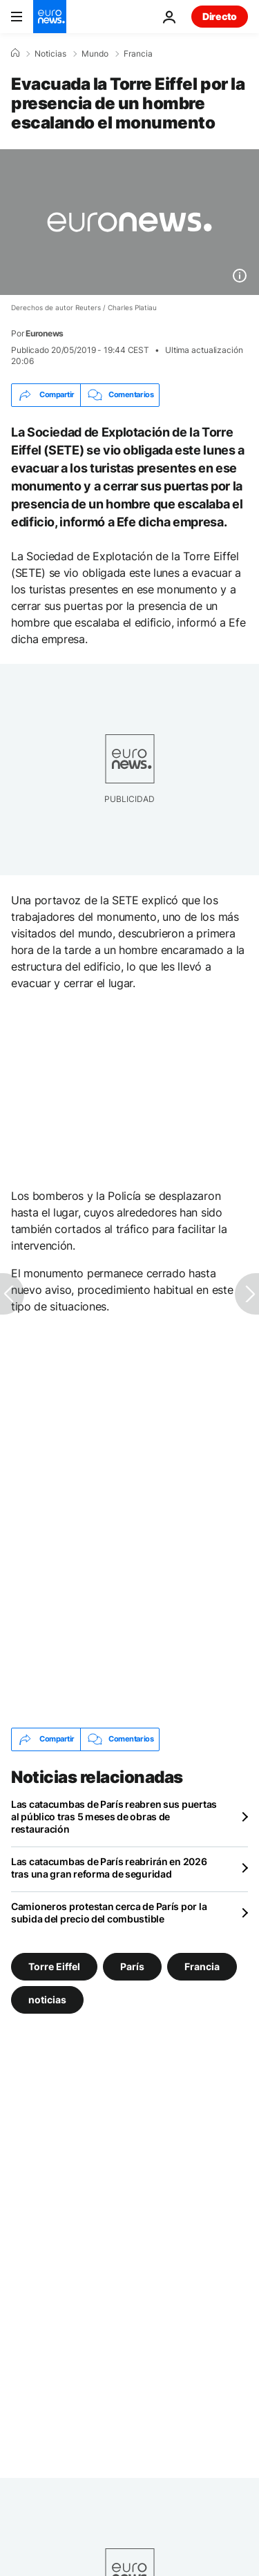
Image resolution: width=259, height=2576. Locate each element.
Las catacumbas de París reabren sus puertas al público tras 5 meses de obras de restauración (114, 1816)
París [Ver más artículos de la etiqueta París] (132, 1966)
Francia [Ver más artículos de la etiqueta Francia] (202, 1966)
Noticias (50, 54)
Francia (138, 54)
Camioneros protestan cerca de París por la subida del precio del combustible (109, 1912)
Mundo (94, 54)
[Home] (15, 53)
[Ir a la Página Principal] (49, 16)
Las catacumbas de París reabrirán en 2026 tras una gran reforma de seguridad (109, 1867)
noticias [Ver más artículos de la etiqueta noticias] (47, 1999)
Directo (219, 16)
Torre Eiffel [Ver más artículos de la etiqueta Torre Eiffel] (54, 1966)
